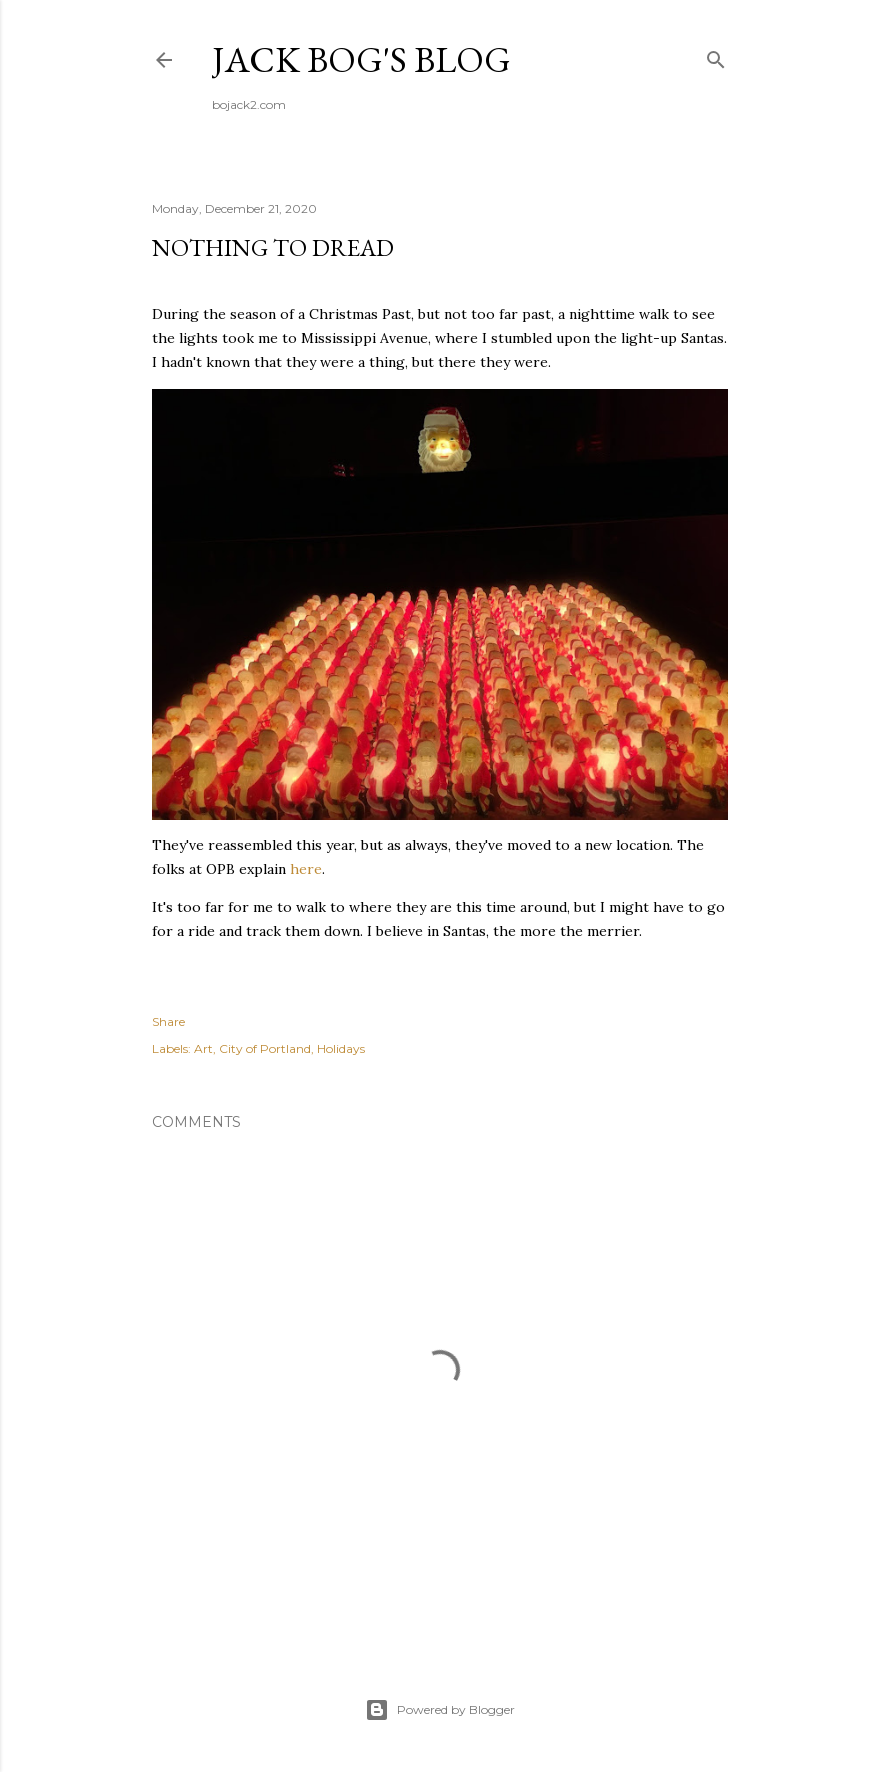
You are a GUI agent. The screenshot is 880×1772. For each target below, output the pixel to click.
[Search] (716, 55)
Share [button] (168, 1021)
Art (203, 1048)
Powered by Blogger (440, 1710)
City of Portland (265, 1048)
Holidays (341, 1048)
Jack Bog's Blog (361, 59)
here (306, 869)
